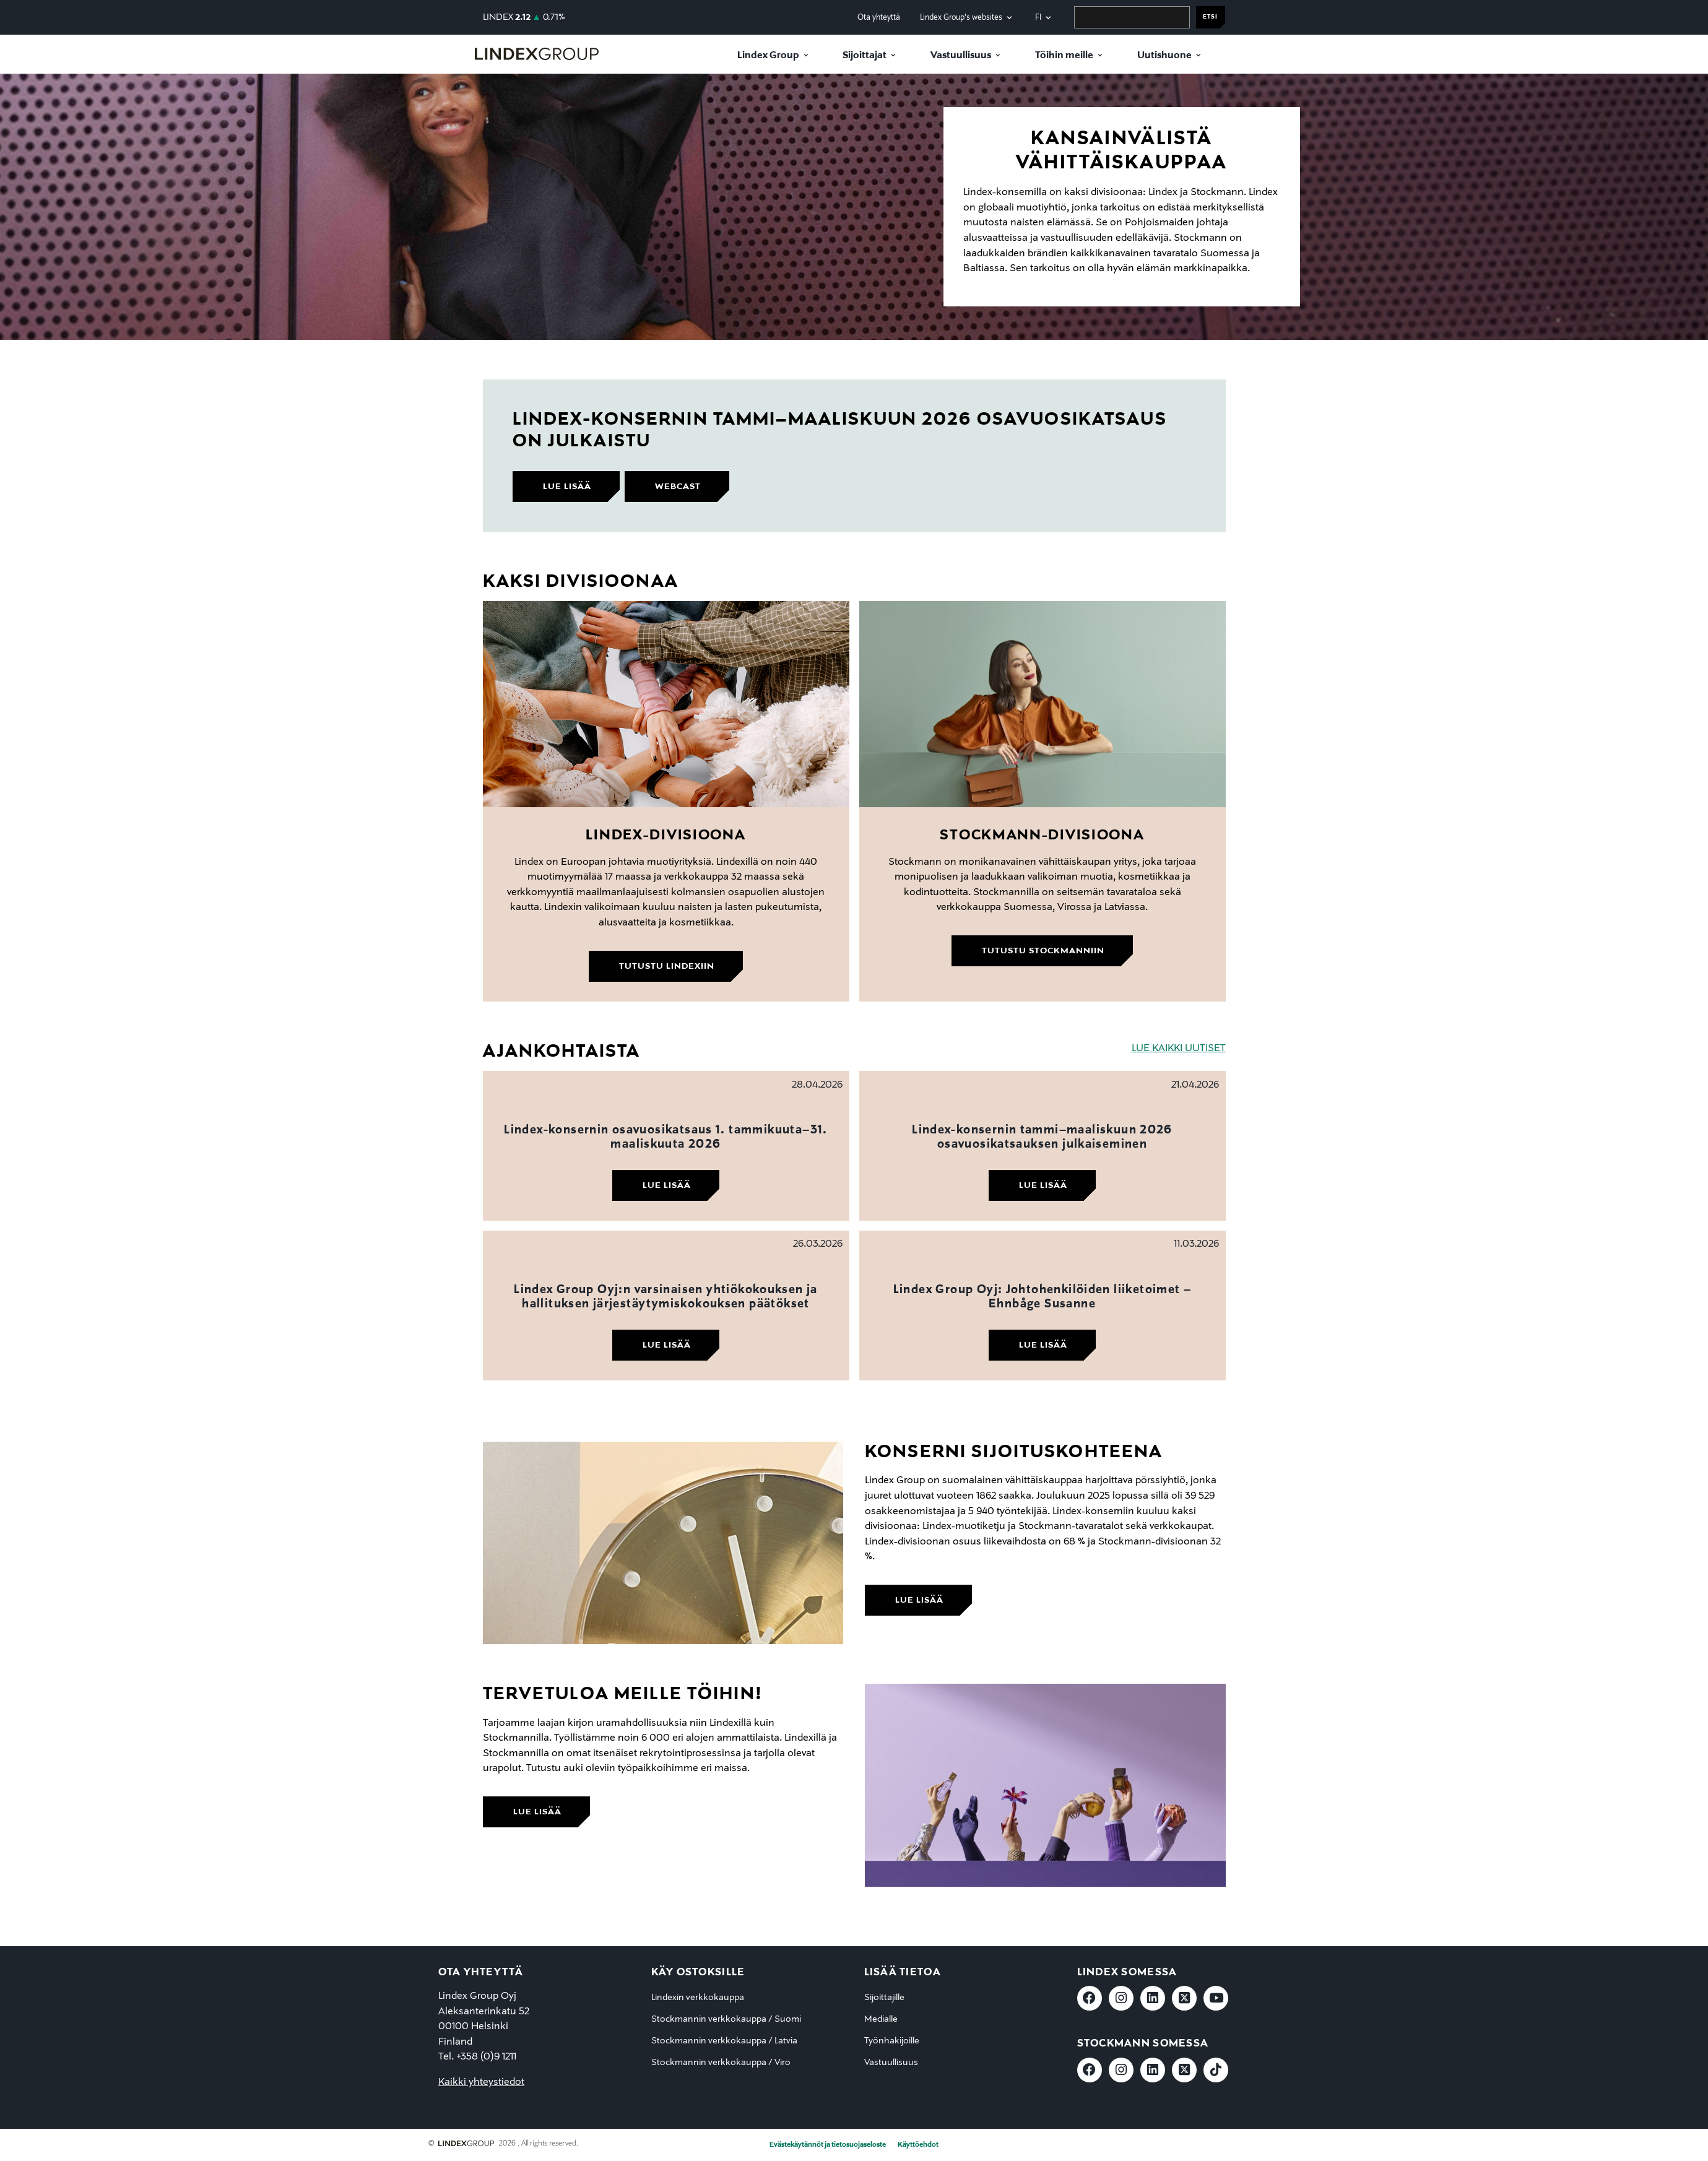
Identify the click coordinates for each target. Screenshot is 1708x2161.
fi (1038, 17)
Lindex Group (768, 55)
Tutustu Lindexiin (666, 966)
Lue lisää (667, 1185)
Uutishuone (1164, 55)
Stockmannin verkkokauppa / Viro (721, 2063)
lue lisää (567, 487)
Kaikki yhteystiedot (481, 2082)
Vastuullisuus (960, 55)
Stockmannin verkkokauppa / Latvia (724, 2041)
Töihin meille (1064, 55)
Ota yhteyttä (878, 17)
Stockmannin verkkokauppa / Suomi (726, 2019)
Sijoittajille (884, 1998)
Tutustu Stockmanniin (1043, 951)
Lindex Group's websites (961, 17)
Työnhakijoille (891, 2041)
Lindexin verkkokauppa (697, 1998)
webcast (678, 487)
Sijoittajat (865, 55)
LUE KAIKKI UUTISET (1179, 1048)
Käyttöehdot (918, 2145)
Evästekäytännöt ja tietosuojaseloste (827, 2145)
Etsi (1210, 17)
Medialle (881, 2019)
